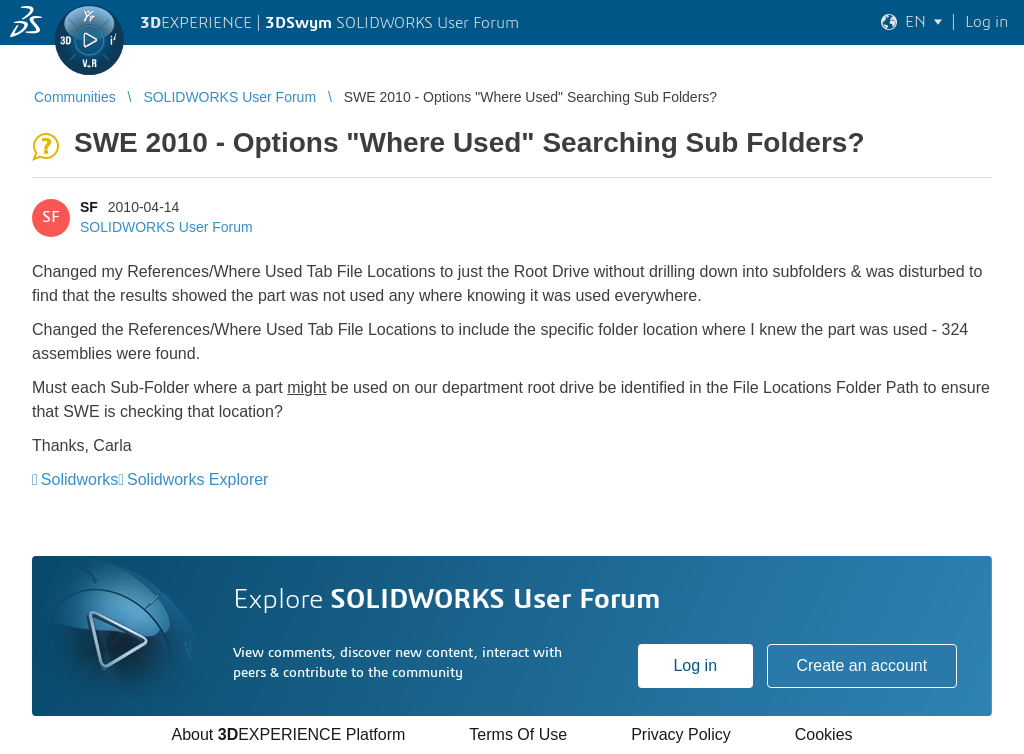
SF (89, 207)
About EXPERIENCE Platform (288, 734)
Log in (695, 665)
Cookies (824, 734)
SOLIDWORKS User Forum (166, 227)
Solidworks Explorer (197, 479)
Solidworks (79, 479)
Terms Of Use (518, 734)
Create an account (861, 665)
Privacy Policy (681, 734)
